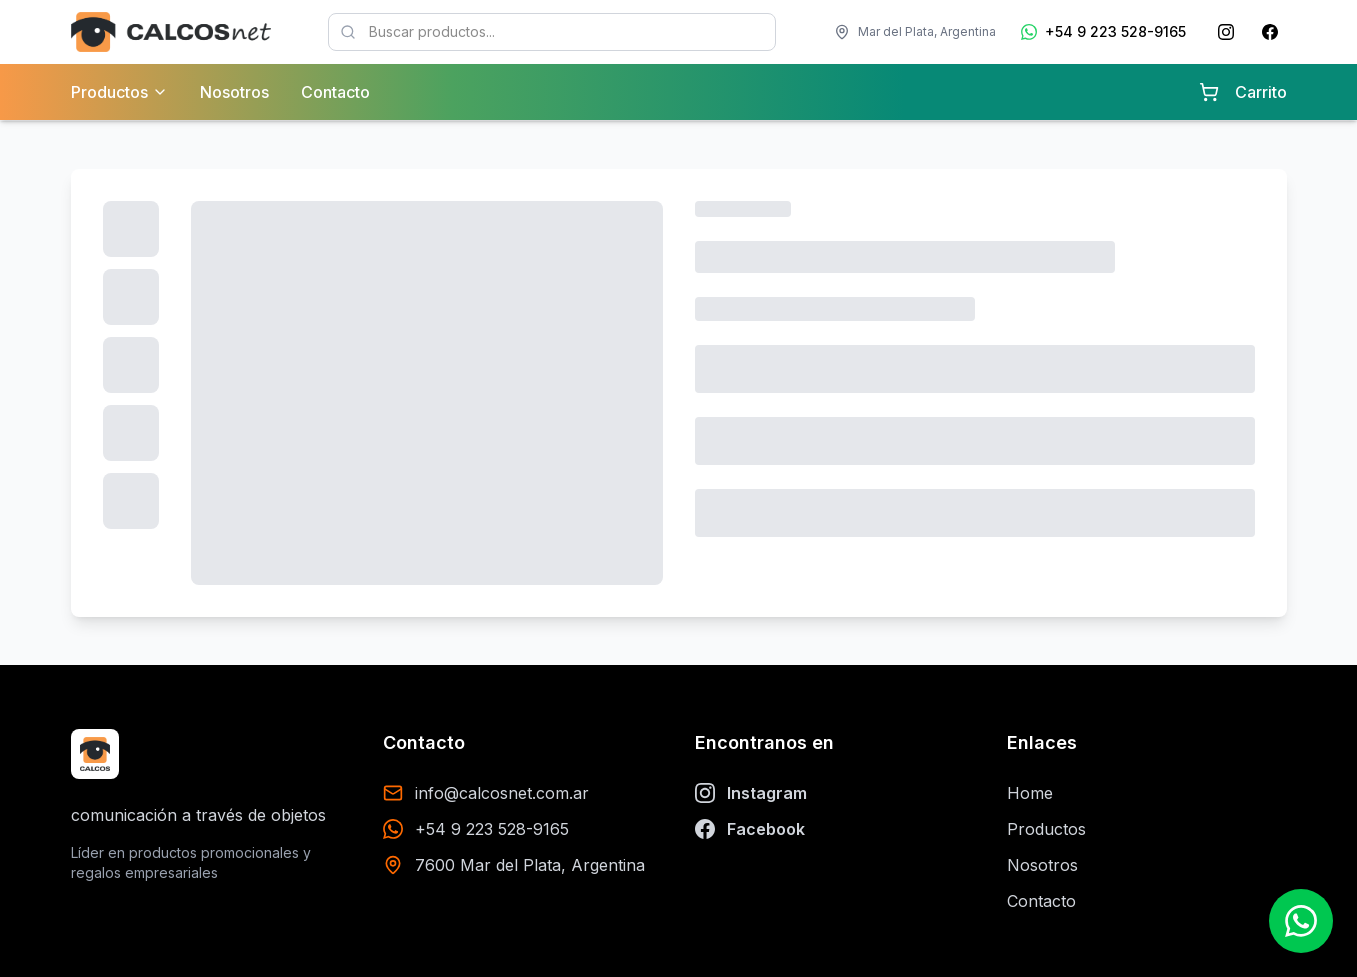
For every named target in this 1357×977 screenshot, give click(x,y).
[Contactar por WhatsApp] (1301, 921)
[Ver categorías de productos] (160, 92)
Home (1030, 793)
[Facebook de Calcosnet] (1270, 32)
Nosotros (234, 92)
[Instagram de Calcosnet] (1226, 32)
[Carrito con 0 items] (1209, 92)
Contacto (335, 92)
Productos (1046, 829)
